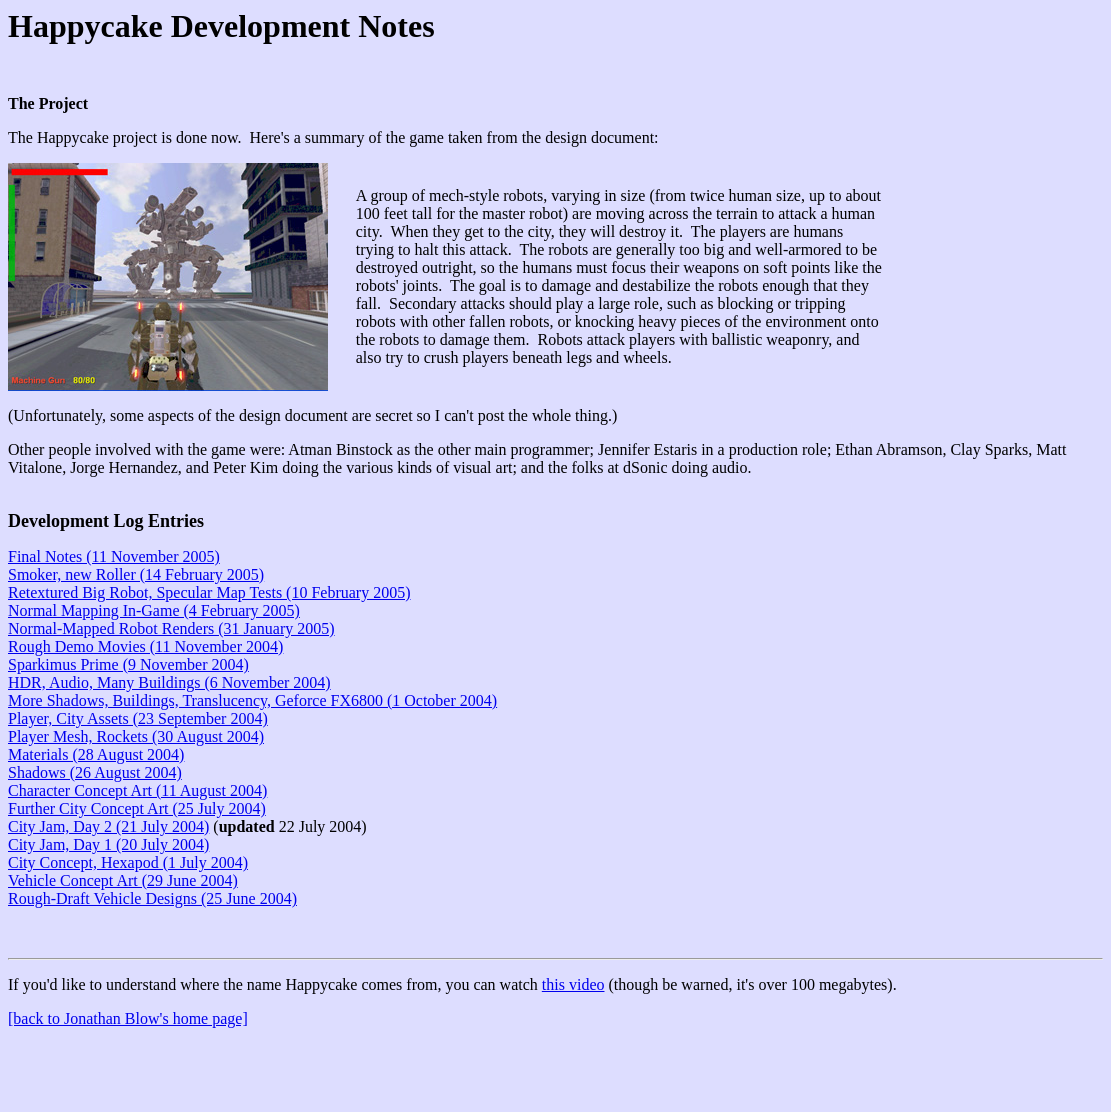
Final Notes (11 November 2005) (114, 556)
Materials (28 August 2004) (96, 754)
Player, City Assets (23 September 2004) (138, 718)
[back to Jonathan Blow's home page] (128, 1018)
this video (573, 984)
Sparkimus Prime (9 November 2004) (128, 664)
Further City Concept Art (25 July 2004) (137, 808)
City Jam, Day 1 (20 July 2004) (108, 844)
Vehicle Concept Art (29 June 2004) (123, 880)
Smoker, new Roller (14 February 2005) (136, 574)
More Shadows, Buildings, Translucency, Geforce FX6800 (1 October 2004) (252, 700)
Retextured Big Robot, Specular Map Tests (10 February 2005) (209, 592)
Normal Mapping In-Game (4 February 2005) (154, 610)
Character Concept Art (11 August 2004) (137, 790)
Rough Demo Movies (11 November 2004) (145, 646)
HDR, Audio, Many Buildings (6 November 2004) (169, 682)
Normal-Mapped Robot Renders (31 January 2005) (171, 628)
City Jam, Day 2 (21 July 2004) (108, 826)
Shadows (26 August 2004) (95, 772)
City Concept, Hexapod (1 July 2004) (128, 862)
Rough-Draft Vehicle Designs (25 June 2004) (152, 898)
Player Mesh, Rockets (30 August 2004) (136, 736)
